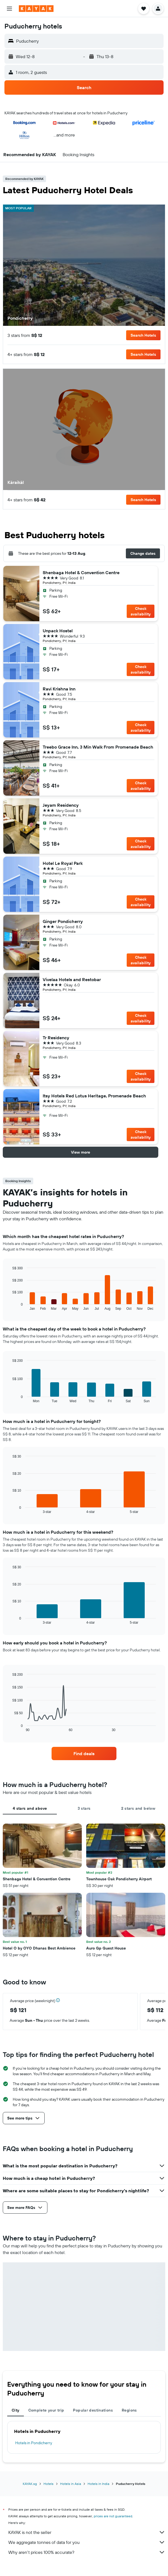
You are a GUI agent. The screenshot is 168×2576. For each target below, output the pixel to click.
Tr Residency (56, 1037)
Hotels (49, 2484)
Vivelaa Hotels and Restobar (72, 979)
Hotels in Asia (70, 2484)
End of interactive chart (9, 1398)
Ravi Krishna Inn (59, 689)
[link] (84, 1753)
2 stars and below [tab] (138, 1808)
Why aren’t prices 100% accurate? (86, 2552)
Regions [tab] (129, 2410)
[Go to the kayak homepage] (36, 8)
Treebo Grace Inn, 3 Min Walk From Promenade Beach (98, 747)
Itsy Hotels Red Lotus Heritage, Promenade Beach (94, 1096)
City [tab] (15, 2410)
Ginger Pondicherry (63, 921)
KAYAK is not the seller (86, 2532)
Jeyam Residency (61, 805)
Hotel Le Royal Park (63, 863)
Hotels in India (98, 2484)
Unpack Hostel (58, 630)
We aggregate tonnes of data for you (86, 2542)
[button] (9, 8)
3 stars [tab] (84, 1808)
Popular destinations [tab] (93, 2410)
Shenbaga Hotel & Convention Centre (81, 572)
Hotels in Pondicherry (33, 2442)
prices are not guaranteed (113, 2516)
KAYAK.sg (30, 2484)
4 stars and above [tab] (30, 1808)
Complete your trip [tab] (46, 2410)
